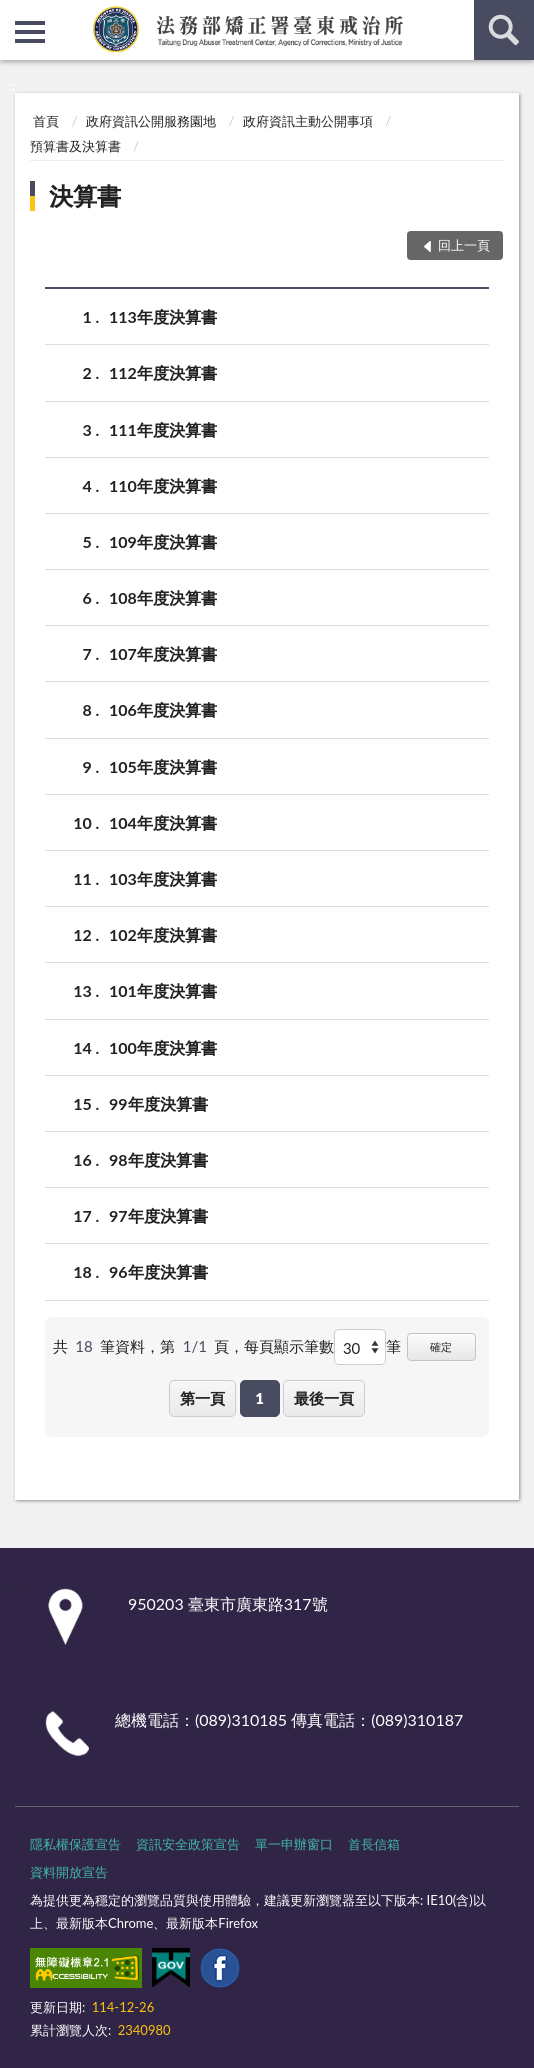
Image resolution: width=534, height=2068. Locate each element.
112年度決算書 (163, 372)
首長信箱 (374, 1844)
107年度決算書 (163, 653)
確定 (441, 1346)
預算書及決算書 (75, 146)
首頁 (46, 121)
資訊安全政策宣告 (188, 1844)
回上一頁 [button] (464, 245)
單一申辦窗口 (294, 1844)
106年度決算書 (163, 709)
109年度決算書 (163, 541)
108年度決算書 (163, 597)
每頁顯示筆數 (289, 1346)
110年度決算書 (163, 485)
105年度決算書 (163, 766)
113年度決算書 (163, 316)
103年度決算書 (163, 878)
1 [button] (259, 1398)
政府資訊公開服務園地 (151, 121)
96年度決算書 (158, 1271)
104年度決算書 (163, 822)
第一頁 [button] (202, 1398)
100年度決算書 (163, 1047)
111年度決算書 (163, 429)
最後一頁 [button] (324, 1398)
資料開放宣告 (69, 1872)
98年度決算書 (158, 1159)
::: (16, 15)
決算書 (85, 195)
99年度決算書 (158, 1103)
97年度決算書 (158, 1215)
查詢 (504, 30)
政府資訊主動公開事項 (308, 121)
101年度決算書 (163, 990)
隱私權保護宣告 (75, 1844)
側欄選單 (30, 32)
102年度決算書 (163, 934)
